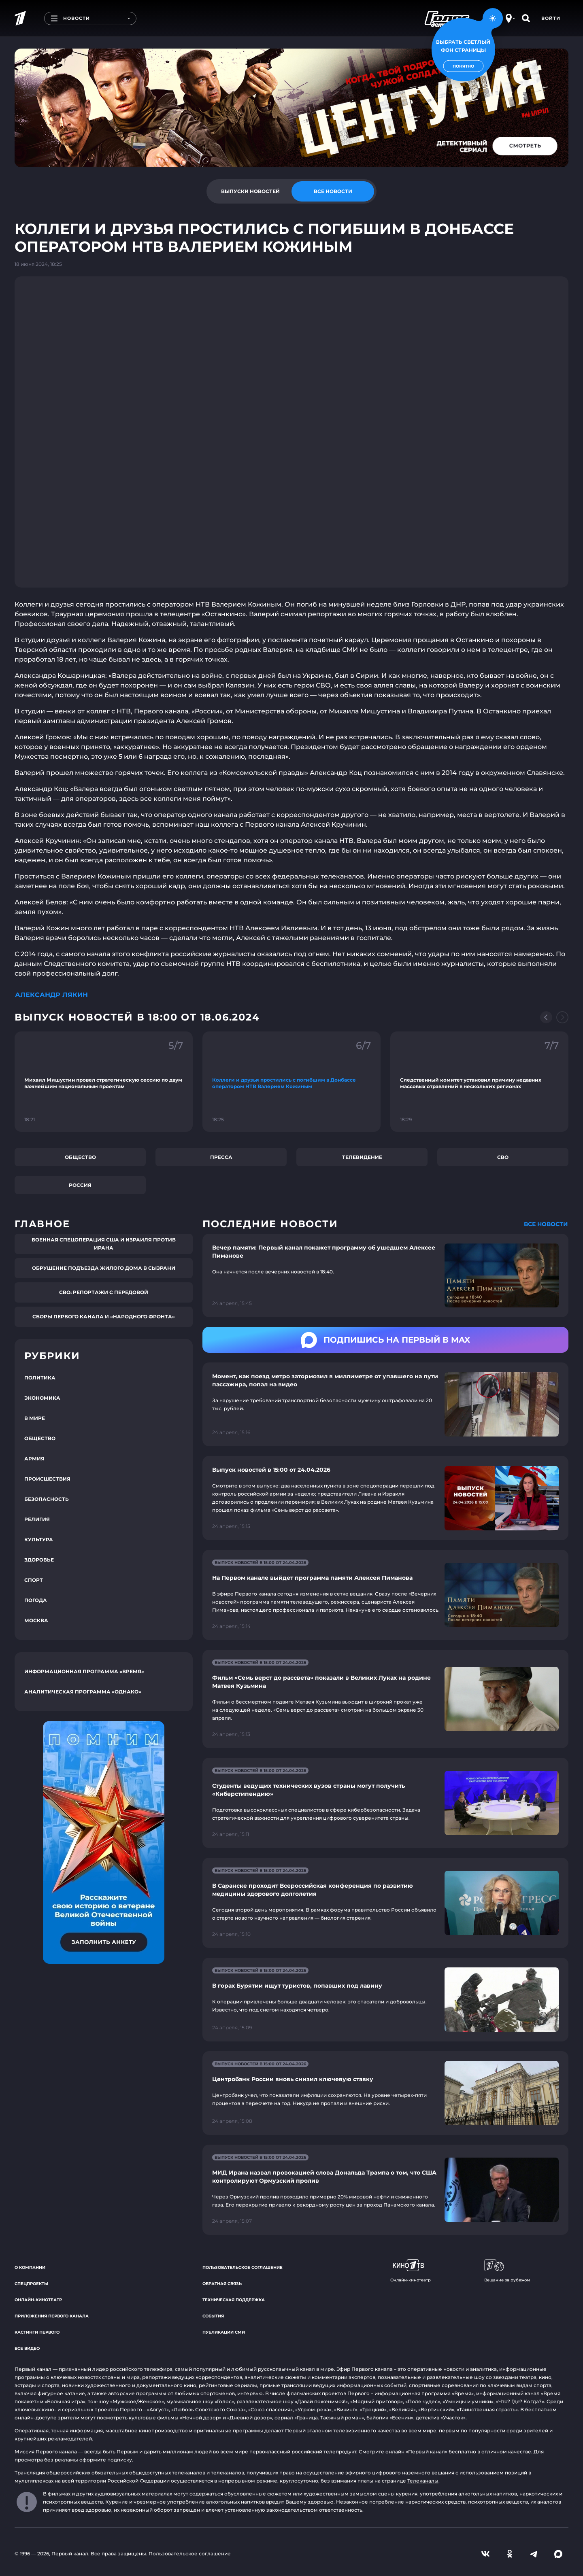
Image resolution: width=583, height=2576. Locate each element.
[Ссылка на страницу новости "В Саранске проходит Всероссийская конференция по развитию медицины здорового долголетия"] (385, 1902)
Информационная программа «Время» (84, 1671)
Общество (80, 1157)
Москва (36, 1620)
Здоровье (39, 1560)
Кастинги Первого (37, 2332)
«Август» (158, 2409)
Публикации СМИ (223, 2332)
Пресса (221, 1157)
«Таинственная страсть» (487, 2409)
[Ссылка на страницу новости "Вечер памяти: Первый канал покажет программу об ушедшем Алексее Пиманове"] (385, 1275)
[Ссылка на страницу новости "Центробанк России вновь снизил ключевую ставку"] (385, 2093)
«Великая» (402, 2409)
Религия (37, 1519)
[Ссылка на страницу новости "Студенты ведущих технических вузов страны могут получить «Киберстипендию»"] (385, 1803)
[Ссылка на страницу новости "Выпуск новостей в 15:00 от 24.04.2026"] (385, 1498)
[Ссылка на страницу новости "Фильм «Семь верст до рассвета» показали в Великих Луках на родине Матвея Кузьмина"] (385, 1698)
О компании (30, 2267)
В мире (34, 1418)
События (213, 2316)
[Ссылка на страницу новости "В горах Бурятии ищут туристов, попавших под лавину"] (385, 1999)
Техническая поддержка (233, 2299)
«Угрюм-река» (313, 2409)
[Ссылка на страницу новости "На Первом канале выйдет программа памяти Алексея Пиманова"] (385, 1595)
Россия (80, 1185)
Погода (35, 1600)
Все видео (27, 2348)
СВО (503, 1157)
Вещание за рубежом (507, 2271)
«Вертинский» (436, 2409)
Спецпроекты (31, 2283)
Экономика (42, 1398)
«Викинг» (345, 2409)
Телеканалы (422, 2481)
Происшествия (47, 1479)
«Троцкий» (373, 2409)
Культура (38, 1539)
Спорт (33, 1580)
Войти (550, 18)
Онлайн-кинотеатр (38, 2299)
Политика (39, 1378)
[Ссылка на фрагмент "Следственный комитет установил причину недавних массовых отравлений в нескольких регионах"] (479, 1081)
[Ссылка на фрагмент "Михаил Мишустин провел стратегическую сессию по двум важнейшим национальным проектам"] (104, 1081)
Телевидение (362, 1157)
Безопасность (46, 1499)
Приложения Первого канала (52, 2316)
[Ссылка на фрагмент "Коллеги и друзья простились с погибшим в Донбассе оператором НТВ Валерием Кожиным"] (291, 1081)
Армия (34, 1459)
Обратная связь (222, 2283)
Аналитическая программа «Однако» (82, 1692)
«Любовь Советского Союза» (208, 2409)
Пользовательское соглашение (242, 2267)
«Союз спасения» (270, 2409)
